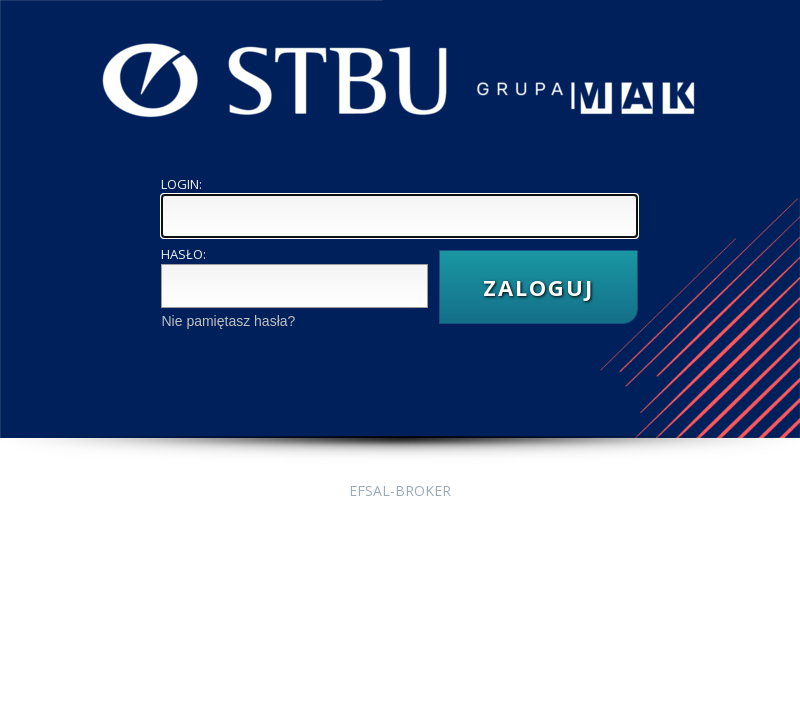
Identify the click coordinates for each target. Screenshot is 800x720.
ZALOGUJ (538, 287)
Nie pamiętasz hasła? (228, 321)
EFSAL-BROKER (400, 490)
